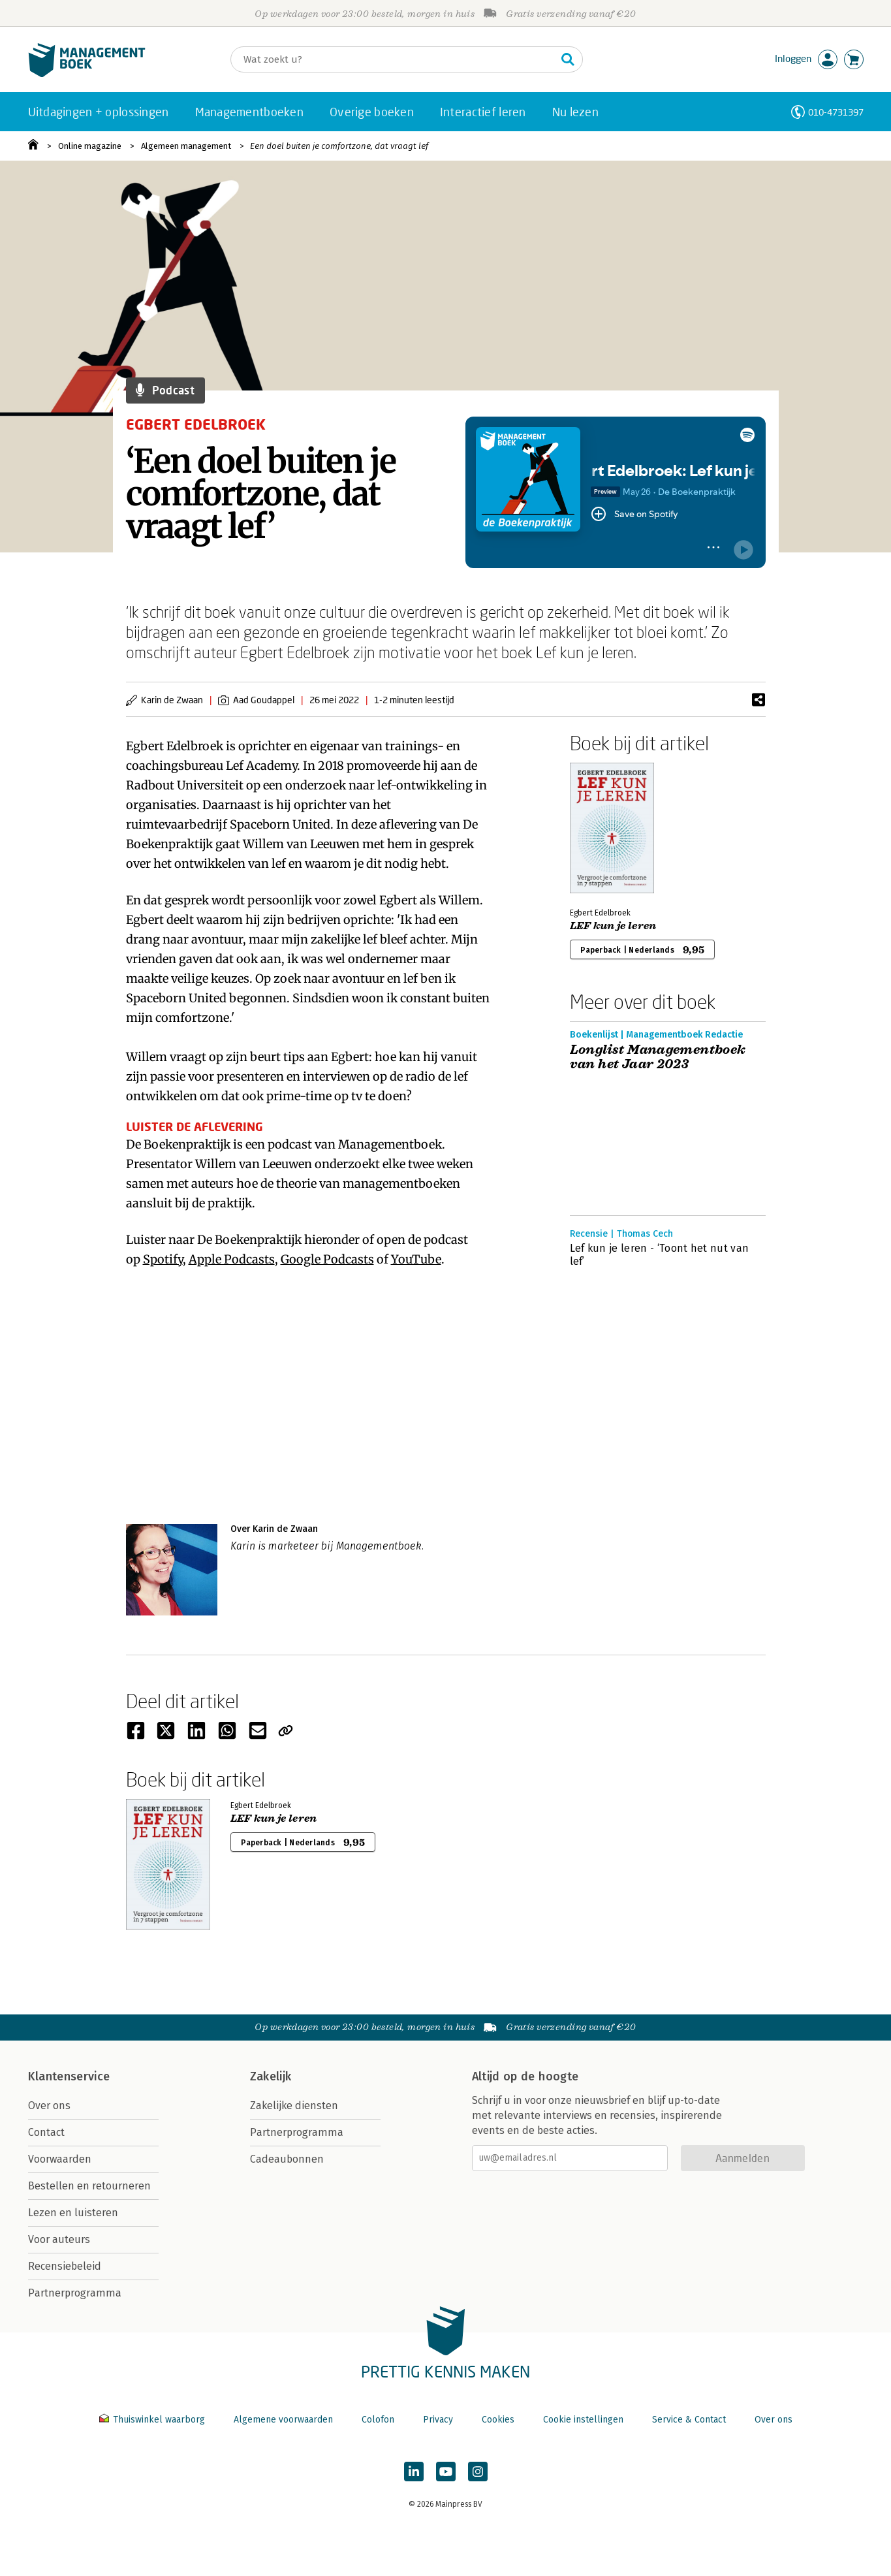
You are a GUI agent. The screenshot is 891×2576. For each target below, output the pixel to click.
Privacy (438, 2419)
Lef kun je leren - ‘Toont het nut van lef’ (659, 1254)
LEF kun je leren (613, 925)
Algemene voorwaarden (283, 2419)
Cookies (498, 2419)
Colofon (378, 2419)
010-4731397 (836, 112)
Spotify (163, 1259)
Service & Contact (689, 2419)
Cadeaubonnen (287, 2159)
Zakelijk (271, 2076)
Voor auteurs (59, 2239)
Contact (46, 2132)
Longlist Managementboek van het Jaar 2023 (658, 1057)
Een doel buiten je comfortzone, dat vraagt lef (339, 146)
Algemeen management (186, 146)
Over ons (49, 2105)
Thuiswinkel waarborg (153, 2419)
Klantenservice (69, 2076)
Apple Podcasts (232, 1259)
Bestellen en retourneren (89, 2186)
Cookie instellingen (583, 2419)
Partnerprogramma (74, 2293)
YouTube (416, 1259)
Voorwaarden (59, 2159)
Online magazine (89, 146)
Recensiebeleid (64, 2266)
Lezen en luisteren (73, 2212)
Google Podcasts (327, 1259)
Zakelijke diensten (294, 2105)
